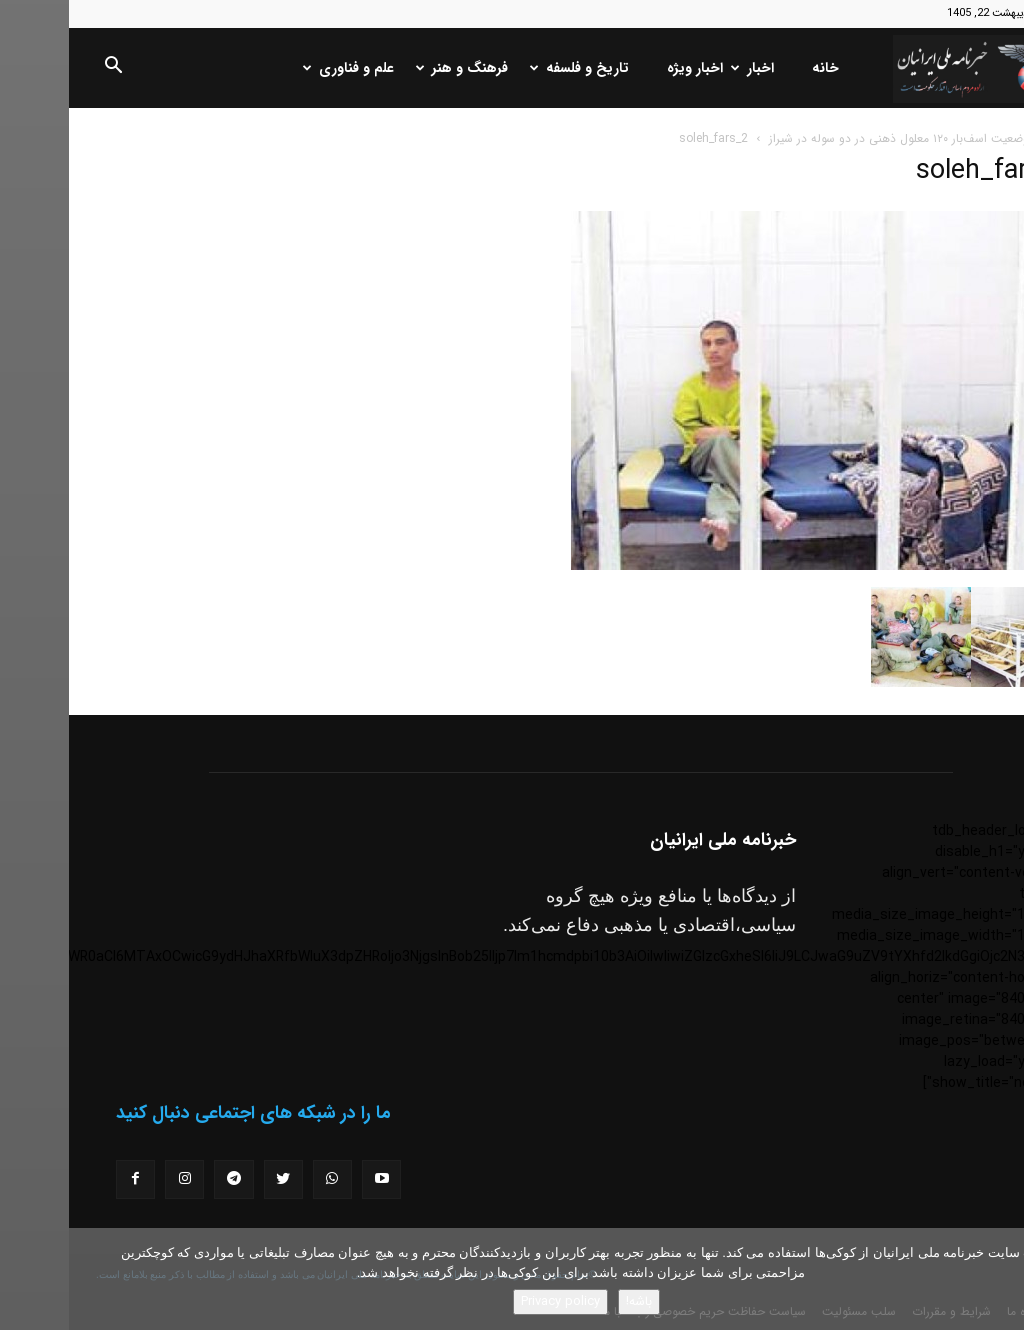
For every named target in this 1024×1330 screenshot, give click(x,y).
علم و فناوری (281, 68)
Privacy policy (491, 1301)
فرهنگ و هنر (395, 68)
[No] (999, 1279)
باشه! (570, 1301)
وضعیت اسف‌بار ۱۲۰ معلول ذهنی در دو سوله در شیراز (830, 138)
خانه (756, 68)
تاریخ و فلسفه (512, 68)
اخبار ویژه (626, 68)
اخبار (685, 68)
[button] (44, 69)
